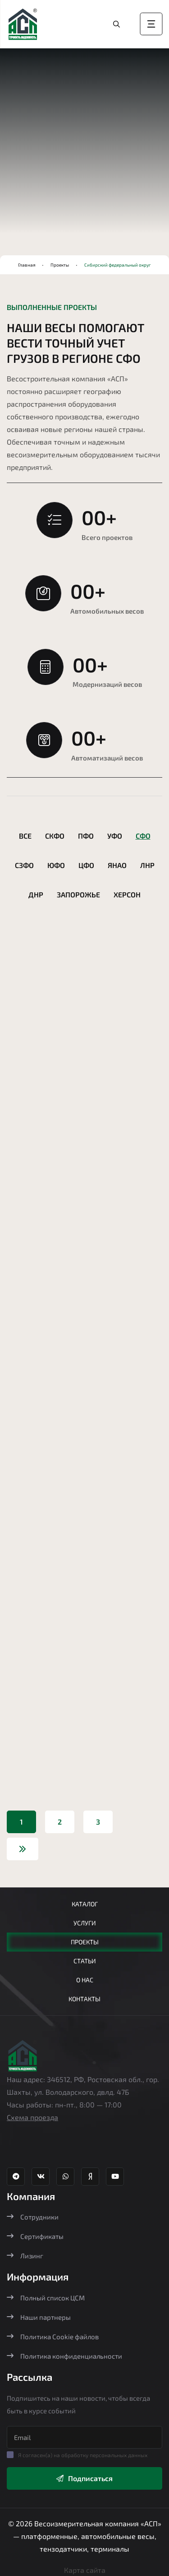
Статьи (84, 1961)
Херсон (127, 894)
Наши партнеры (39, 2317)
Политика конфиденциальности (64, 2356)
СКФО (54, 835)
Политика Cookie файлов (53, 2336)
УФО (114, 835)
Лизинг (25, 2256)
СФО (143, 835)
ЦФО (86, 865)
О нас (84, 1980)
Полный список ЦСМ (46, 2298)
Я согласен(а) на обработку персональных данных (82, 2455)
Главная (26, 264)
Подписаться (84, 2478)
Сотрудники (33, 2217)
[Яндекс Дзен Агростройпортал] (90, 2177)
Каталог (85, 1904)
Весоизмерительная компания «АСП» (97, 2523)
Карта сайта (84, 2570)
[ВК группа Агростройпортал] (41, 2177)
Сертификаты (35, 2236)
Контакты (84, 1999)
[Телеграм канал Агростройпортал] (16, 2177)
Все (25, 835)
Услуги (84, 1923)
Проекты (59, 264)
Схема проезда (32, 2117)
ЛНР (147, 865)
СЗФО (24, 865)
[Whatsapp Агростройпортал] (65, 2177)
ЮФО (56, 865)
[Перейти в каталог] (117, 24)
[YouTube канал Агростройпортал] (115, 2177)
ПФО (86, 835)
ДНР (35, 894)
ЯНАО (117, 865)
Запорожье (78, 894)
